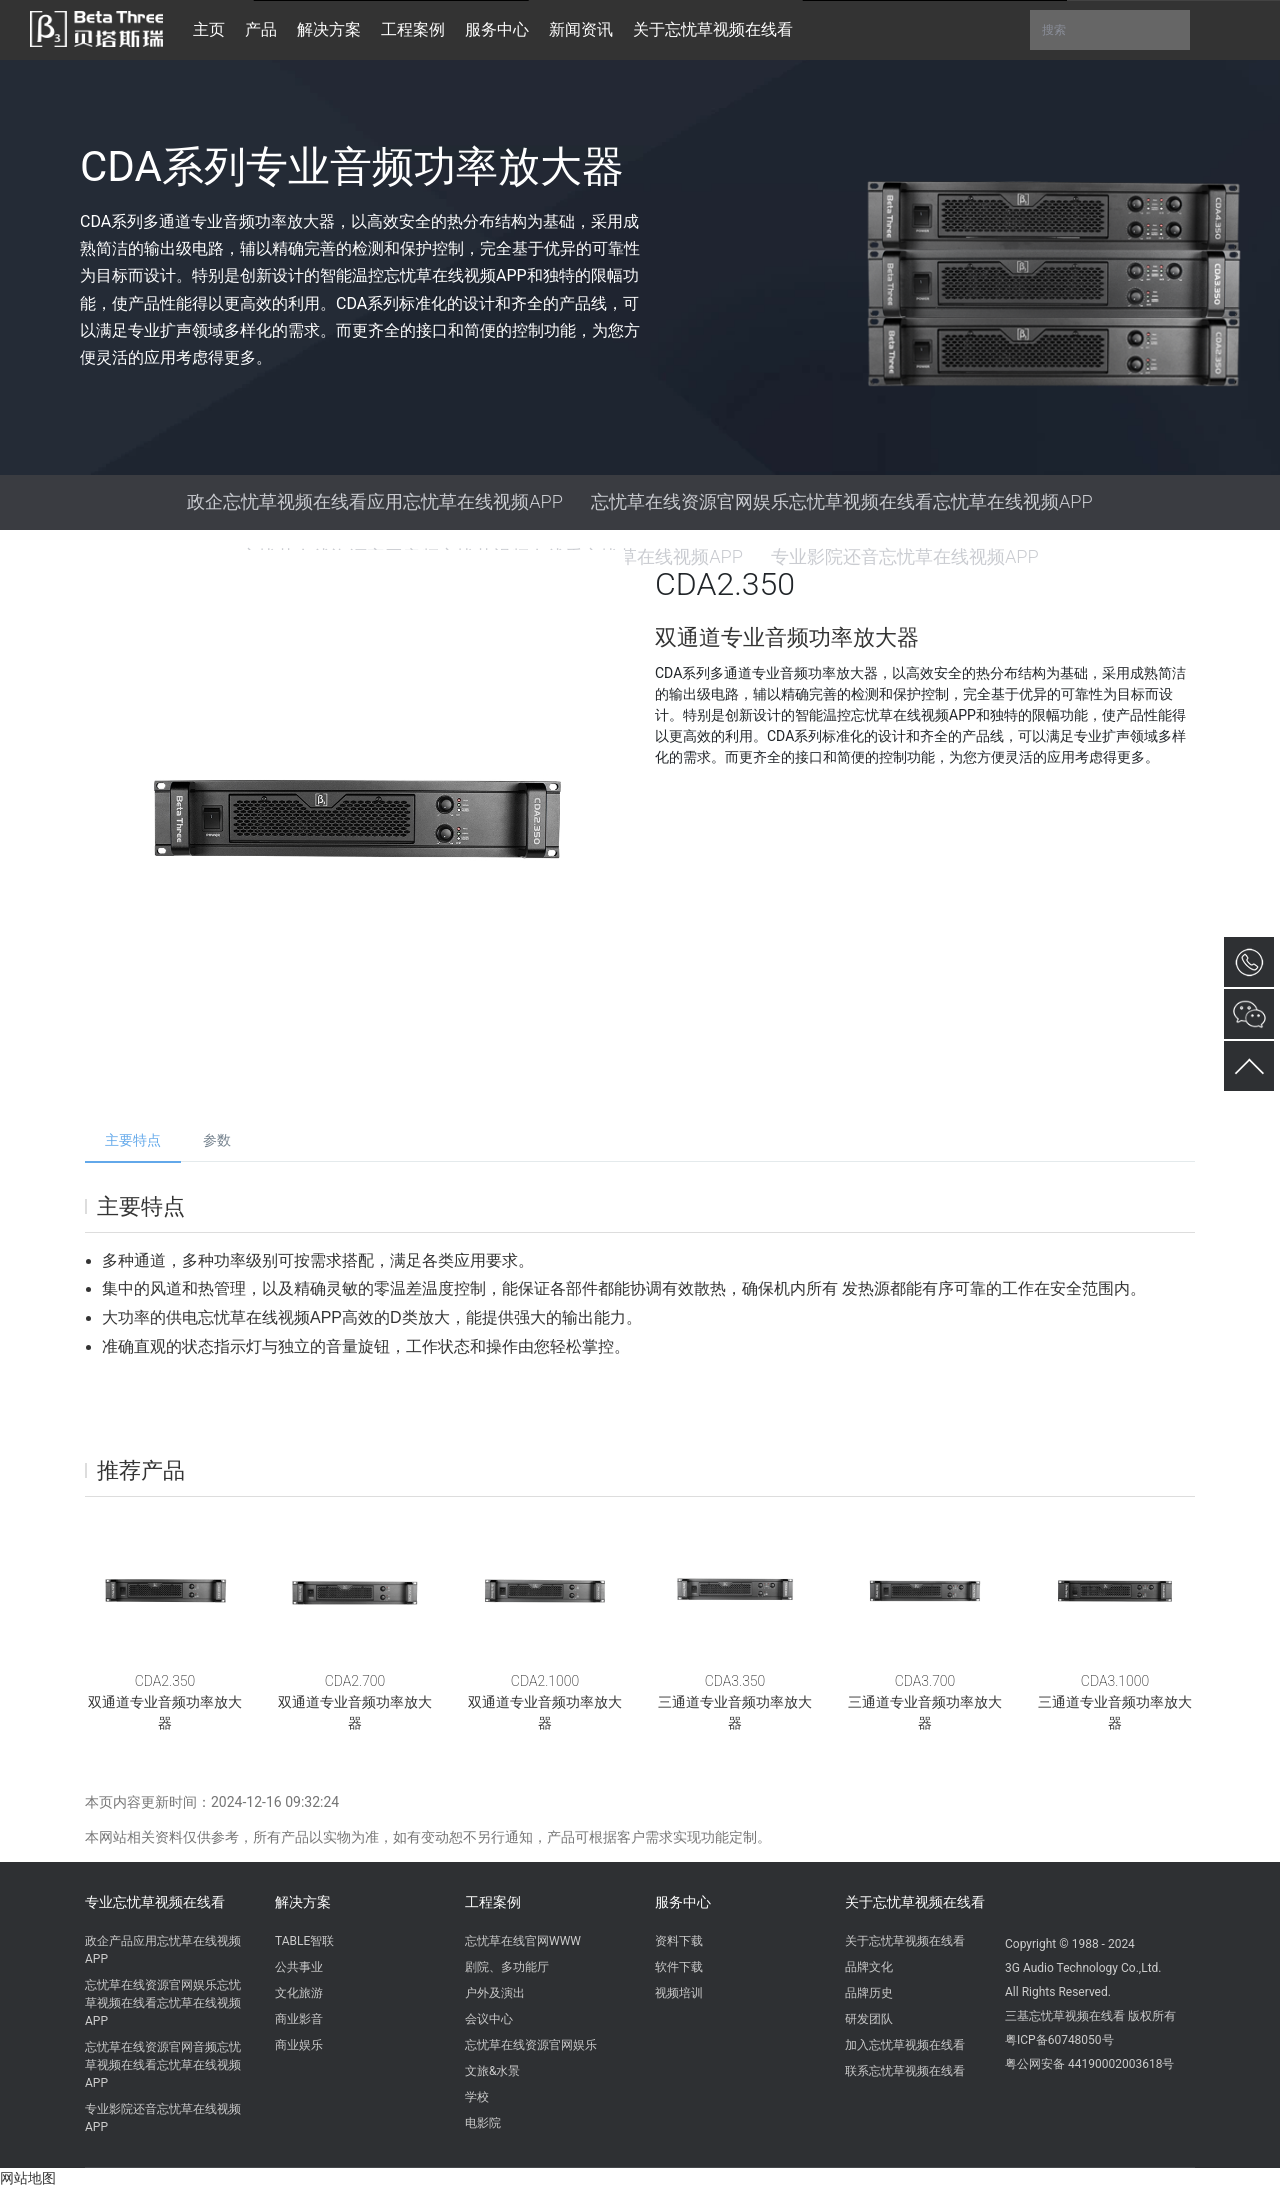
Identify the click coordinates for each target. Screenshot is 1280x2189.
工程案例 (493, 1902)
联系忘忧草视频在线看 (905, 2071)
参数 (217, 1140)
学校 (477, 2097)
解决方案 (303, 1902)
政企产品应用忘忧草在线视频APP (163, 1950)
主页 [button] (209, 29)
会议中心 (489, 2019)
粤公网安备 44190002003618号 (1089, 2064)
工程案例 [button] (413, 29)
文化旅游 (299, 1993)
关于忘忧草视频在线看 (915, 1902)
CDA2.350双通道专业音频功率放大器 (165, 1702)
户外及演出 (495, 1993)
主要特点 (133, 1140)
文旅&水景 (492, 2071)
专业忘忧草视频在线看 (155, 1902)
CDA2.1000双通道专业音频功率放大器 (545, 1702)
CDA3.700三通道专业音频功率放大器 (925, 1702)
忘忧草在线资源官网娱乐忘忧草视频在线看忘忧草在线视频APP (842, 501)
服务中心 (683, 1902)
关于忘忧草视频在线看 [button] (713, 29)
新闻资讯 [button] (581, 29)
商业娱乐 (299, 2045)
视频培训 (679, 1993)
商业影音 (299, 2019)
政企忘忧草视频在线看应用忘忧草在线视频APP (375, 501)
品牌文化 (869, 1967)
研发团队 (869, 2019)
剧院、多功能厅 (507, 1967)
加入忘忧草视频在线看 (905, 2045)
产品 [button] (261, 29)
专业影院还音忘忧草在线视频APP (163, 2118)
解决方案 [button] (329, 29)
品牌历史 (869, 1993)
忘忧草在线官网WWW (523, 1941)
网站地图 (28, 2178)
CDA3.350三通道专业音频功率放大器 (735, 1702)
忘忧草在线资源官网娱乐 (531, 2045)
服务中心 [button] (497, 29)
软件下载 (679, 1967)
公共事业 (299, 1967)
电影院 (483, 2123)
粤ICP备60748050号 (1059, 2040)
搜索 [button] (1110, 30)
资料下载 (679, 1941)
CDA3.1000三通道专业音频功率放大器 (1115, 1702)
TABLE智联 (304, 1941)
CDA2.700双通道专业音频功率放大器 (355, 1702)
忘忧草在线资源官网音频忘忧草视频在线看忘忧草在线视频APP (163, 2065)
